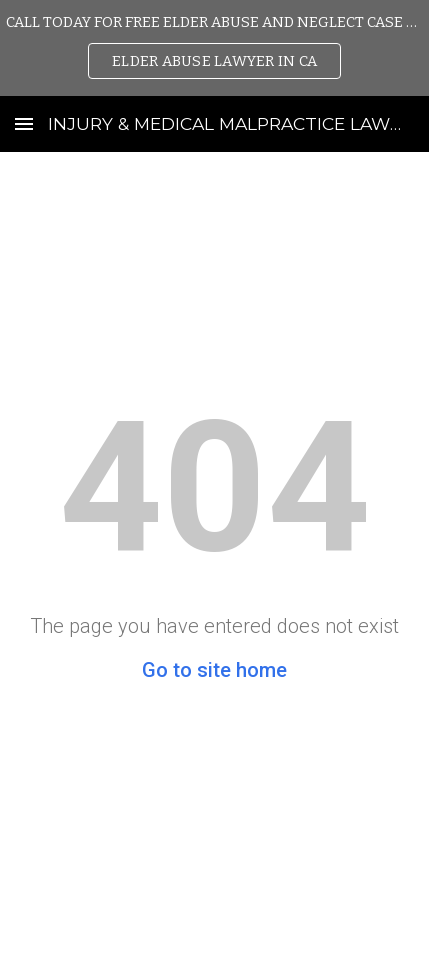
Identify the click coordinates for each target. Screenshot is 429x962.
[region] (214, 48)
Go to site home (214, 670)
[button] (24, 123)
